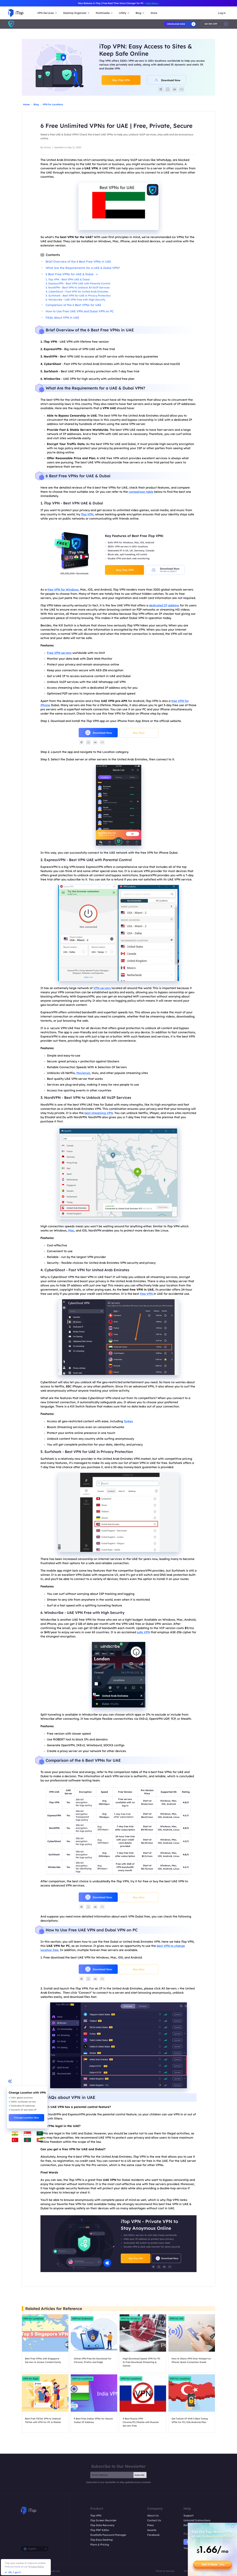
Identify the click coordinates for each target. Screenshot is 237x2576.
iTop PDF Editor (99, 2530)
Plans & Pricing (99, 2544)
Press (150, 2525)
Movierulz (83, 1073)
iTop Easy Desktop (101, 2539)
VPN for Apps (30, 2378)
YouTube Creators (194, 2548)
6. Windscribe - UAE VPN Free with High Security (75, 299)
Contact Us (154, 2520)
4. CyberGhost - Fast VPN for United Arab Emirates (77, 291)
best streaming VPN (98, 1113)
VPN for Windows (130, 2318)
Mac (71, 1230)
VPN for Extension (82, 2318)
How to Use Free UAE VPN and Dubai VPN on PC (80, 311)
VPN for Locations (53, 104)
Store (154, 13)
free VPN (146, 1294)
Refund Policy (192, 2525)
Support (188, 2515)
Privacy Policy (192, 2571)
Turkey (128, 1421)
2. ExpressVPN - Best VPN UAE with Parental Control (78, 283)
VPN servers (102, 988)
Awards (151, 2530)
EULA (213, 2571)
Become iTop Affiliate (200, 2542)
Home (26, 104)
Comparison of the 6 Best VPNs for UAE (73, 305)
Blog (36, 104)
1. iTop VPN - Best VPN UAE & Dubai (68, 279)
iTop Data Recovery (102, 2525)
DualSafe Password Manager (108, 2534)
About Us (153, 2515)
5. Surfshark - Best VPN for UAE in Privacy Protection (78, 295)
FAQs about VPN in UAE (62, 317)
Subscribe (139, 2475)
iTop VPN (87, 514)
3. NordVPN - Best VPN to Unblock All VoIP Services (78, 287)
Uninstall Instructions (196, 2520)
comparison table (141, 492)
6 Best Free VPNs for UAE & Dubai (72, 274)
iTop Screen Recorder (103, 2520)
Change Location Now (26, 2117)
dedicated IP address (164, 605)
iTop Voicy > (152, 3)
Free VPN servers (59, 653)
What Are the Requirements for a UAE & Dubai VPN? (83, 268)
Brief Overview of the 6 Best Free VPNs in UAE (78, 261)
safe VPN (143, 1632)
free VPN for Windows (63, 589)
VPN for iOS (176, 2318)
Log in (222, 13)
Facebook (153, 2534)
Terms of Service (165, 2571)
